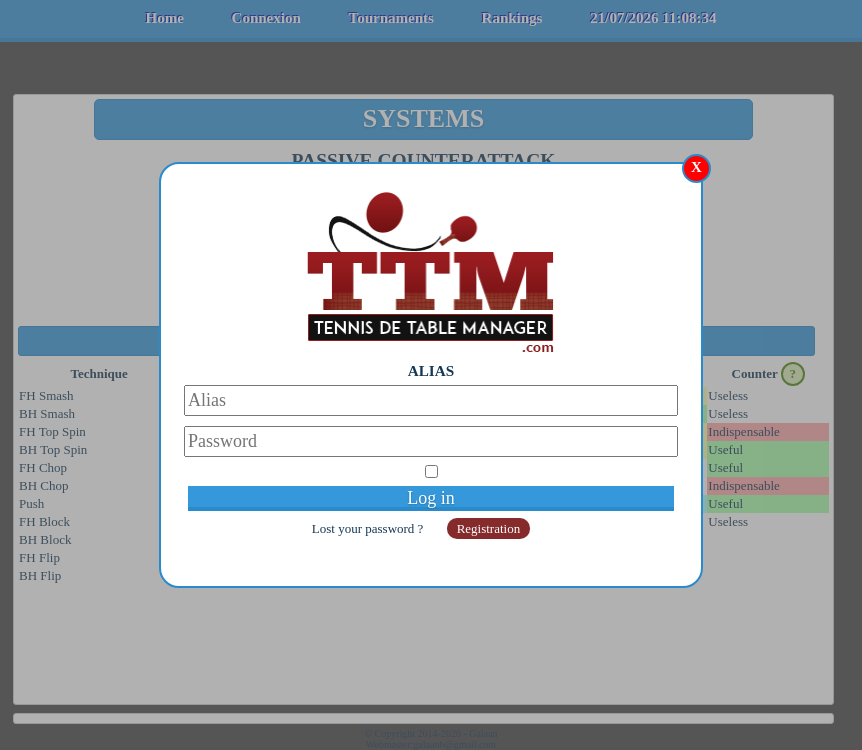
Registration (489, 528)
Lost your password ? (369, 528)
